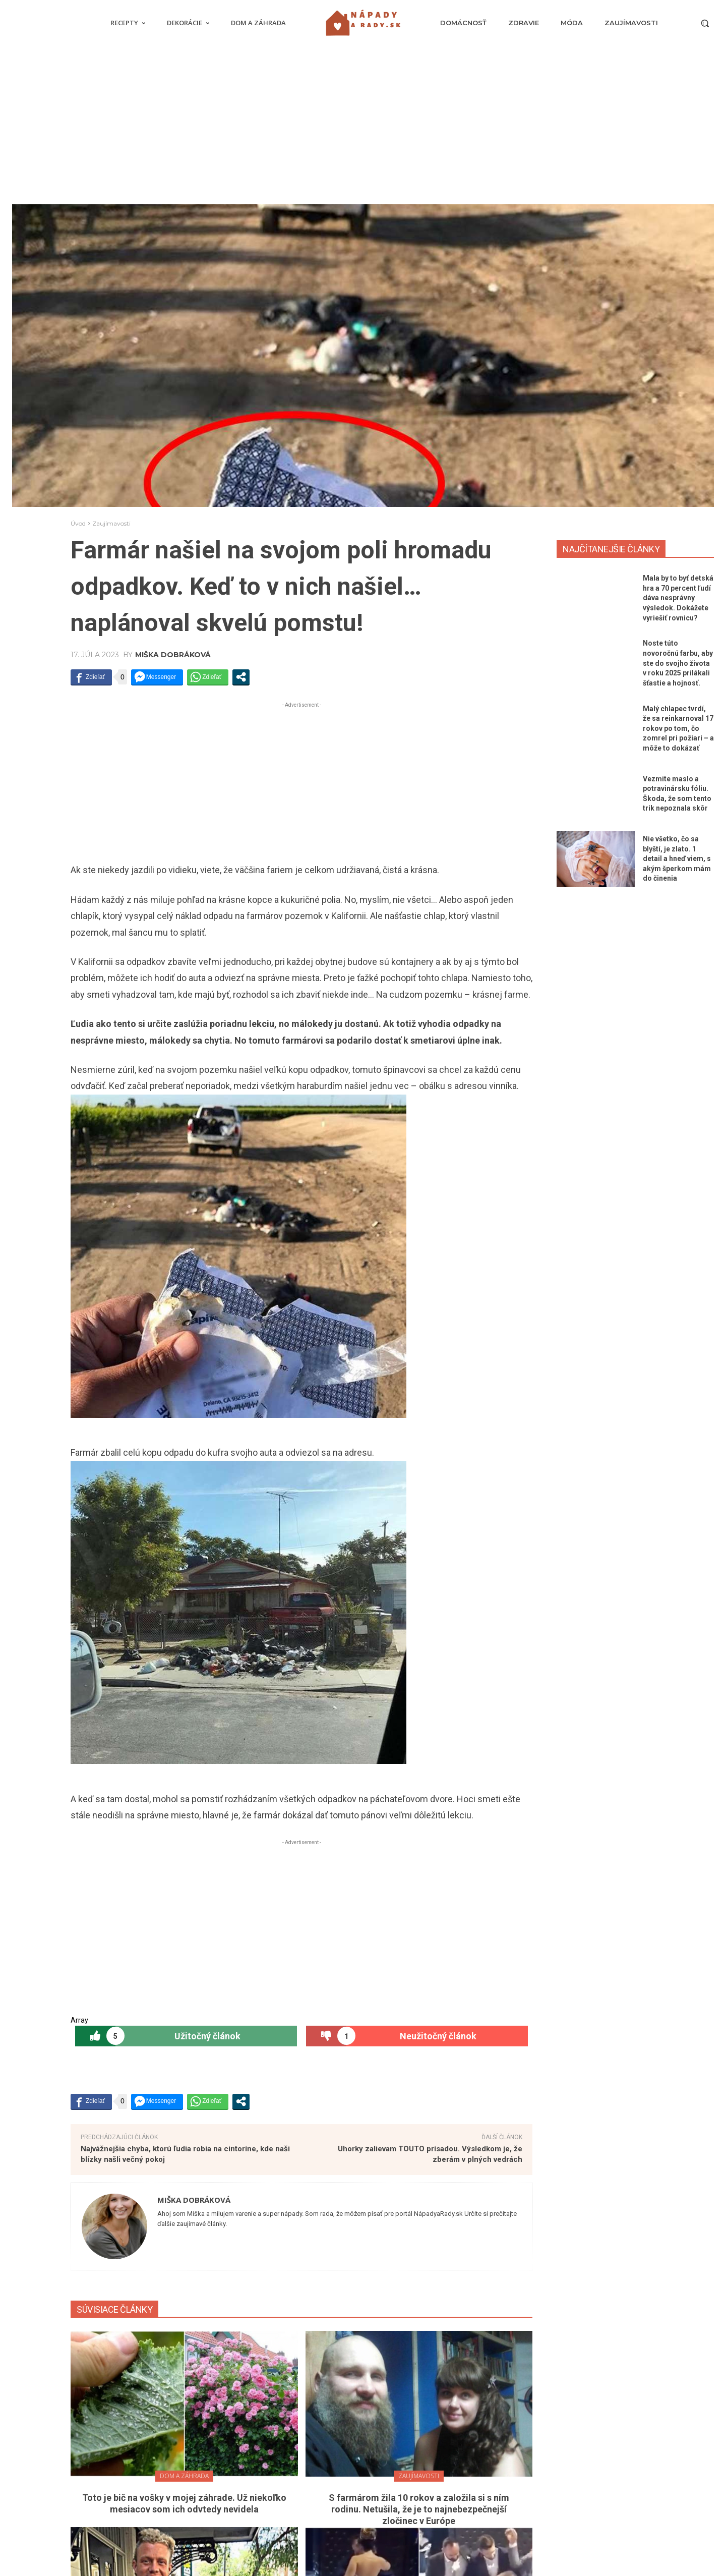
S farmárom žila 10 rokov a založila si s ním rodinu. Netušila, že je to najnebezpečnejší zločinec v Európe (419, 2509)
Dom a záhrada (184, 2476)
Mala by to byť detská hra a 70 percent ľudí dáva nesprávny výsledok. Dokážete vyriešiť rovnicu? (678, 597)
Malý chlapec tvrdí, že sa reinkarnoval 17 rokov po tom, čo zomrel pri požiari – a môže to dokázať (678, 728)
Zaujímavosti (111, 523)
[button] (705, 23)
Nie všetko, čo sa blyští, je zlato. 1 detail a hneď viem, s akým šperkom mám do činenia (677, 858)
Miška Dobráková (173, 654)
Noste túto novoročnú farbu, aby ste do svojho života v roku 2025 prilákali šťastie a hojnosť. (678, 662)
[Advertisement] (363, 128)
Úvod (78, 523)
